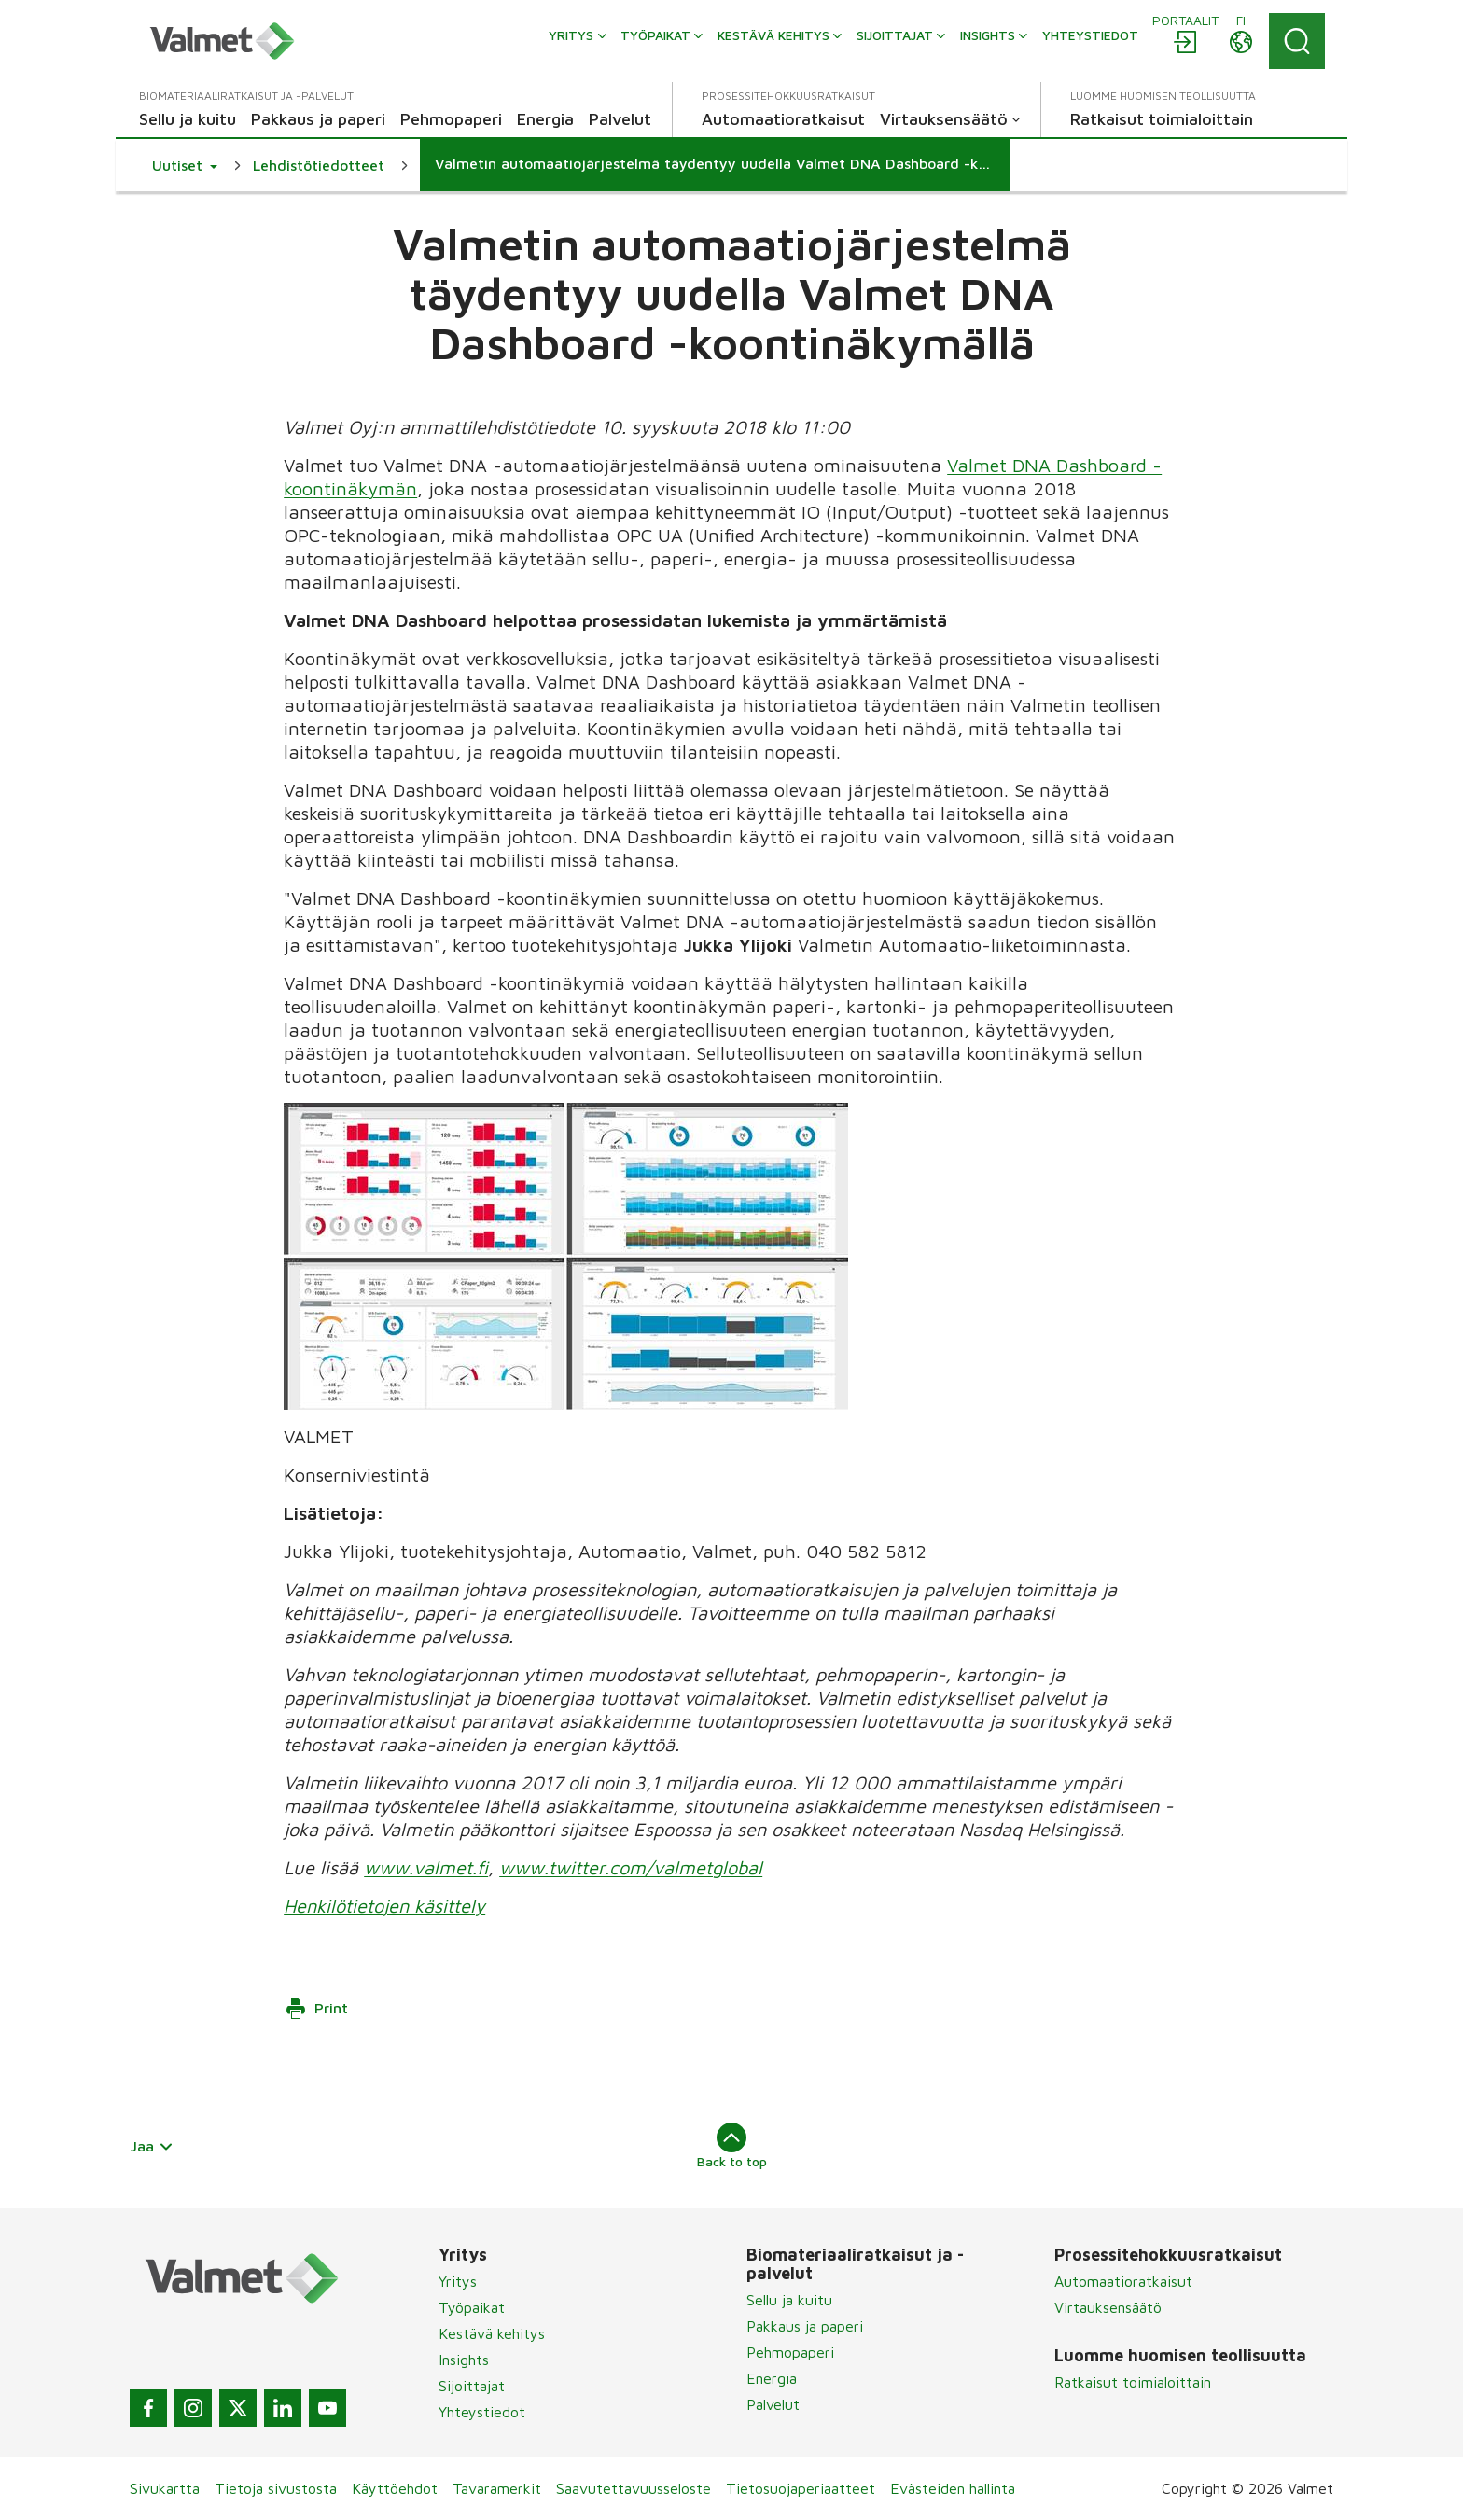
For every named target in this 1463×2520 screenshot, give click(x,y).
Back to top (732, 2146)
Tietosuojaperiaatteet (800, 2488)
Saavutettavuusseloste (633, 2488)
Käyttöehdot (395, 2488)
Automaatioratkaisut (1123, 2281)
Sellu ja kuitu (789, 2299)
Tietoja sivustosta (276, 2488)
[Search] (1297, 41)
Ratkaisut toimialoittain (1132, 2382)
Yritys (458, 2281)
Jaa (152, 2145)
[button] (184, 165)
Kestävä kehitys (492, 2333)
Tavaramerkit (497, 2488)
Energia (771, 2378)
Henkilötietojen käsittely (384, 1905)
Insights (464, 2359)
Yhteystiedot (482, 2411)
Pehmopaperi (790, 2352)
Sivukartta (165, 2488)
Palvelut (773, 2404)
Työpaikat (472, 2307)
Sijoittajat (472, 2385)
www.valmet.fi (426, 1867)
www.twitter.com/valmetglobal (630, 1867)
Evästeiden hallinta (952, 2488)
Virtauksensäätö (1108, 2307)
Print (316, 2009)
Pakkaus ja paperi (804, 2326)
